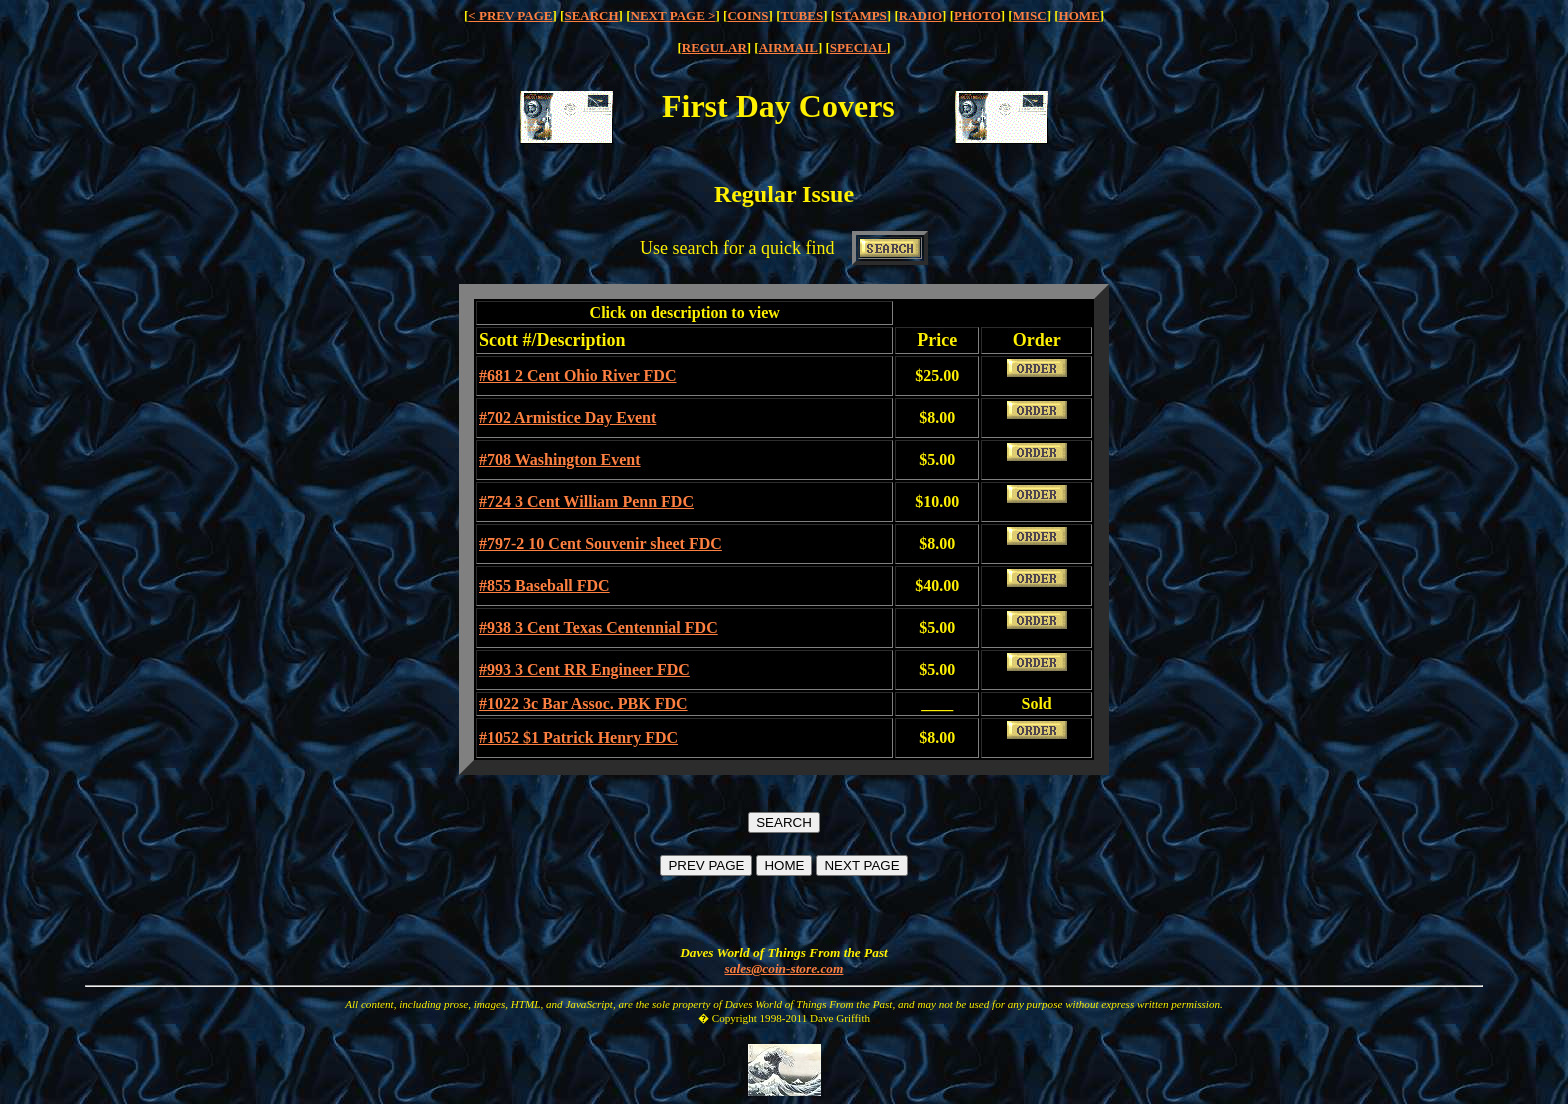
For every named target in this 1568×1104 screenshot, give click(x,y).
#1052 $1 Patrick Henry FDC (578, 737)
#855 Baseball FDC (544, 585)
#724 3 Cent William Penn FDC (586, 501)
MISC (1030, 15)
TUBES (802, 15)
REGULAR (714, 47)
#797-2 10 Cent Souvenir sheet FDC (600, 543)
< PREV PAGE (510, 15)
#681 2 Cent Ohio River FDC (577, 375)
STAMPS (861, 15)
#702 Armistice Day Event (567, 417)
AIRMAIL (788, 47)
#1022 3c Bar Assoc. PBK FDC (583, 703)
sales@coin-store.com (784, 968)
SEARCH (591, 15)
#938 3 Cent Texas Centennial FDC (598, 627)
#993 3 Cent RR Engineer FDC (584, 669)
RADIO (920, 15)
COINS (747, 15)
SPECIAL (858, 47)
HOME (1079, 15)
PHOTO (977, 15)
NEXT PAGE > (673, 15)
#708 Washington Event (560, 459)
